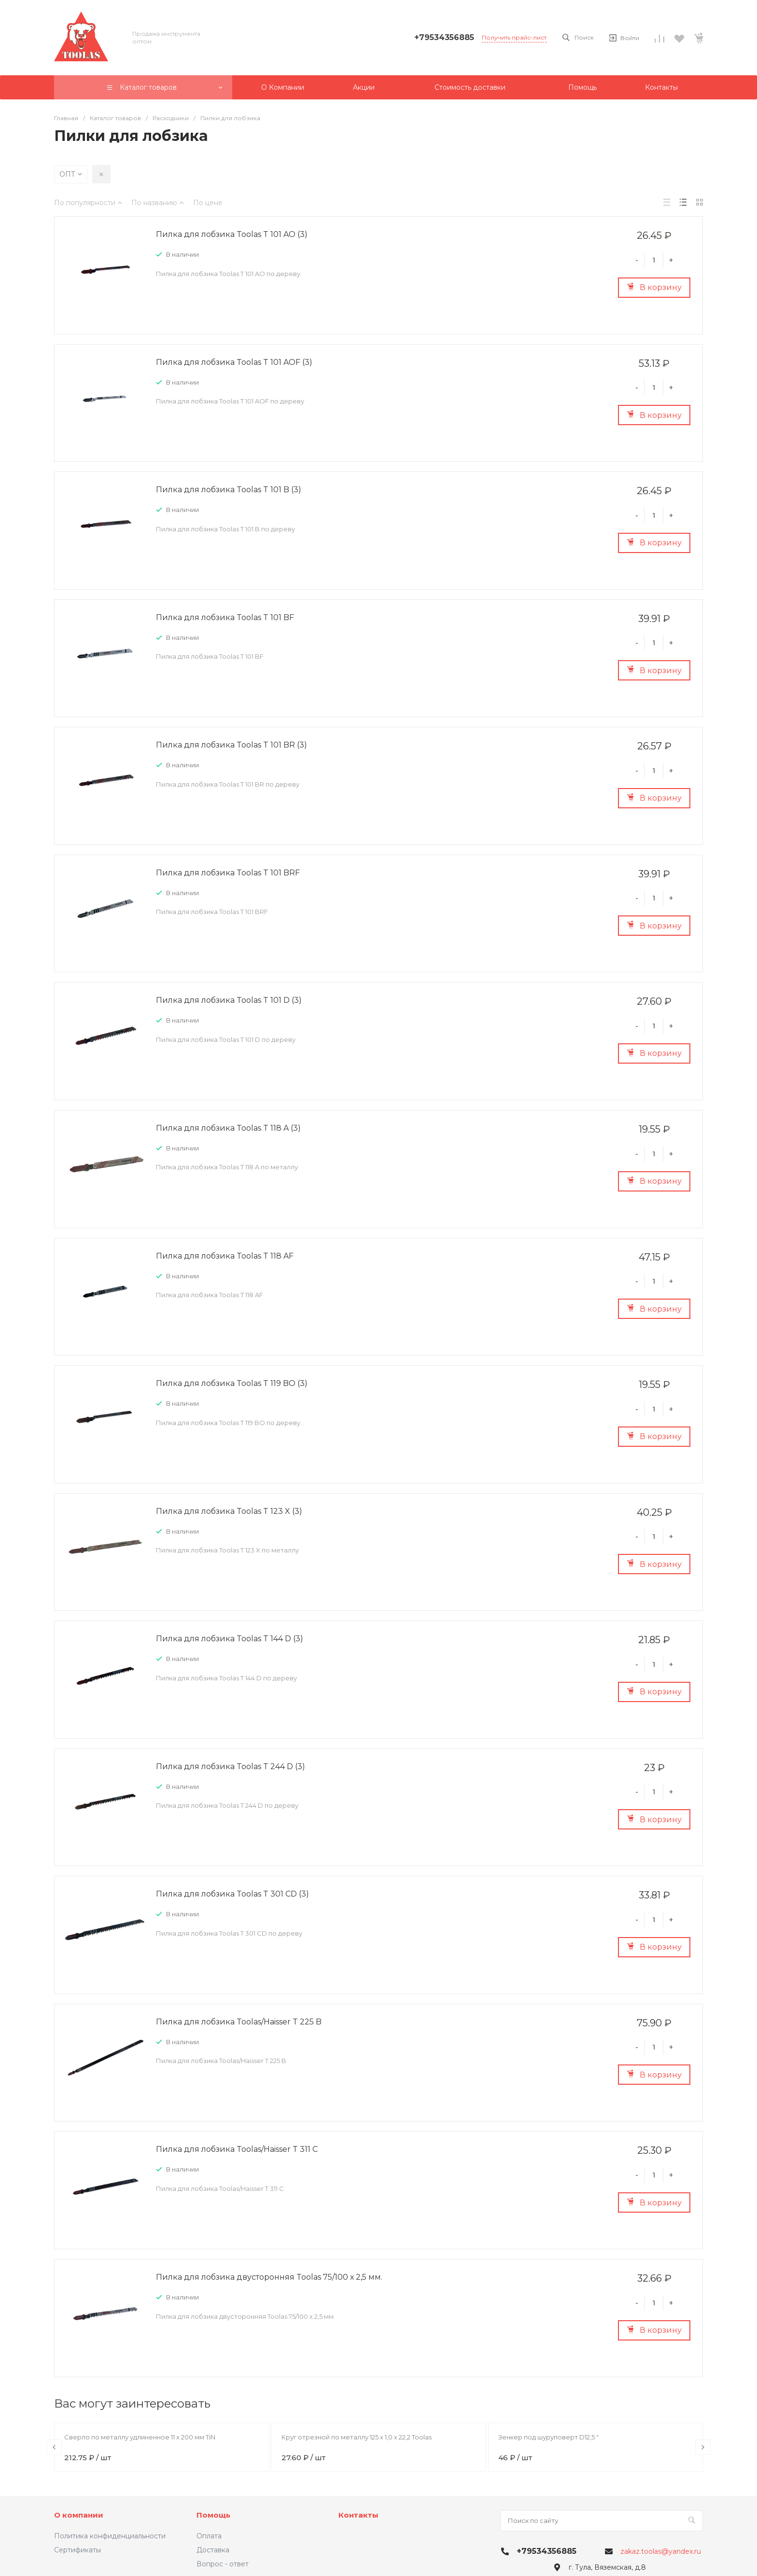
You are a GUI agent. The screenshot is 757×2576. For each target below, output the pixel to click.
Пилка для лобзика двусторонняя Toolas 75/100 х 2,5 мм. (269, 2277)
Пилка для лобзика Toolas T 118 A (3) (228, 1128)
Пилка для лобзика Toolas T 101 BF (225, 617)
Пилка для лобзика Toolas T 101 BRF (228, 872)
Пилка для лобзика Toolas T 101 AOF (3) (234, 362)
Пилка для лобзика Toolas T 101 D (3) (229, 1000)
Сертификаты (77, 2550)
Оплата (209, 2536)
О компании (78, 2515)
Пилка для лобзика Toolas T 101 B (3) (228, 489)
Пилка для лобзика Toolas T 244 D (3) (230, 1766)
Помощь (213, 2515)
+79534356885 (444, 37)
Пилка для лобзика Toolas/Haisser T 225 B (239, 2021)
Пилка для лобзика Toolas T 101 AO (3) (232, 234)
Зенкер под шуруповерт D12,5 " (548, 2437)
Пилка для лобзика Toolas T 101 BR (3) (231, 744)
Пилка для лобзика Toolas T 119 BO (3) (232, 1383)
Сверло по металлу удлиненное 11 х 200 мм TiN (139, 2437)
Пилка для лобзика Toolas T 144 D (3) (229, 1638)
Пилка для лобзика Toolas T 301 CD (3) (232, 1893)
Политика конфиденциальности (110, 2536)
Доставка (212, 2550)
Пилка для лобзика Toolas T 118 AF (225, 1255)
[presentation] (54, 2447)
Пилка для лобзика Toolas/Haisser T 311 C (237, 2149)
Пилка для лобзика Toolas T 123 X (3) (229, 1511)
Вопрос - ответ (222, 2564)
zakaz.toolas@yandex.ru (660, 2551)
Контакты (358, 2515)
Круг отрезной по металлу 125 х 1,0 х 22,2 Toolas (356, 2437)
